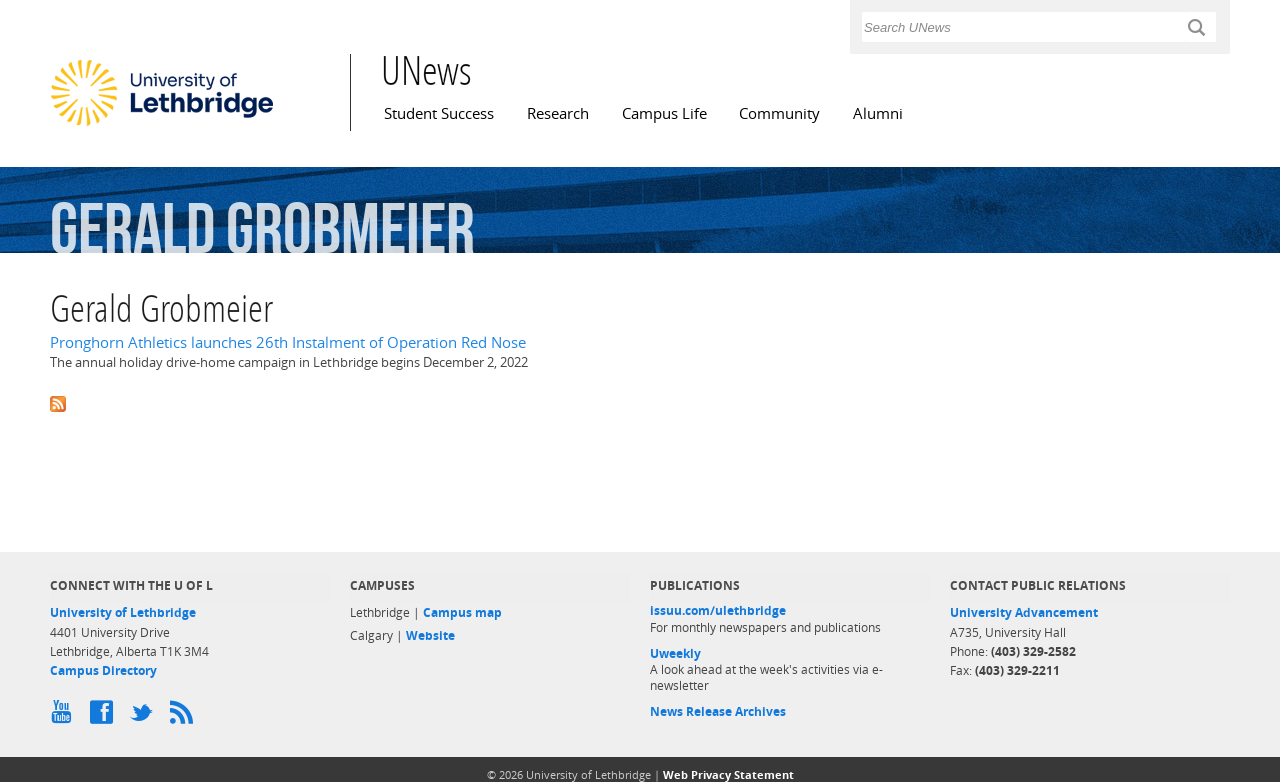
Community (779, 113)
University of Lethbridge (123, 612)
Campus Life (664, 113)
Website (430, 635)
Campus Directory (103, 670)
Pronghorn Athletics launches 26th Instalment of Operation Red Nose (288, 342)
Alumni (878, 113)
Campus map (462, 612)
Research (558, 113)
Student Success (439, 113)
